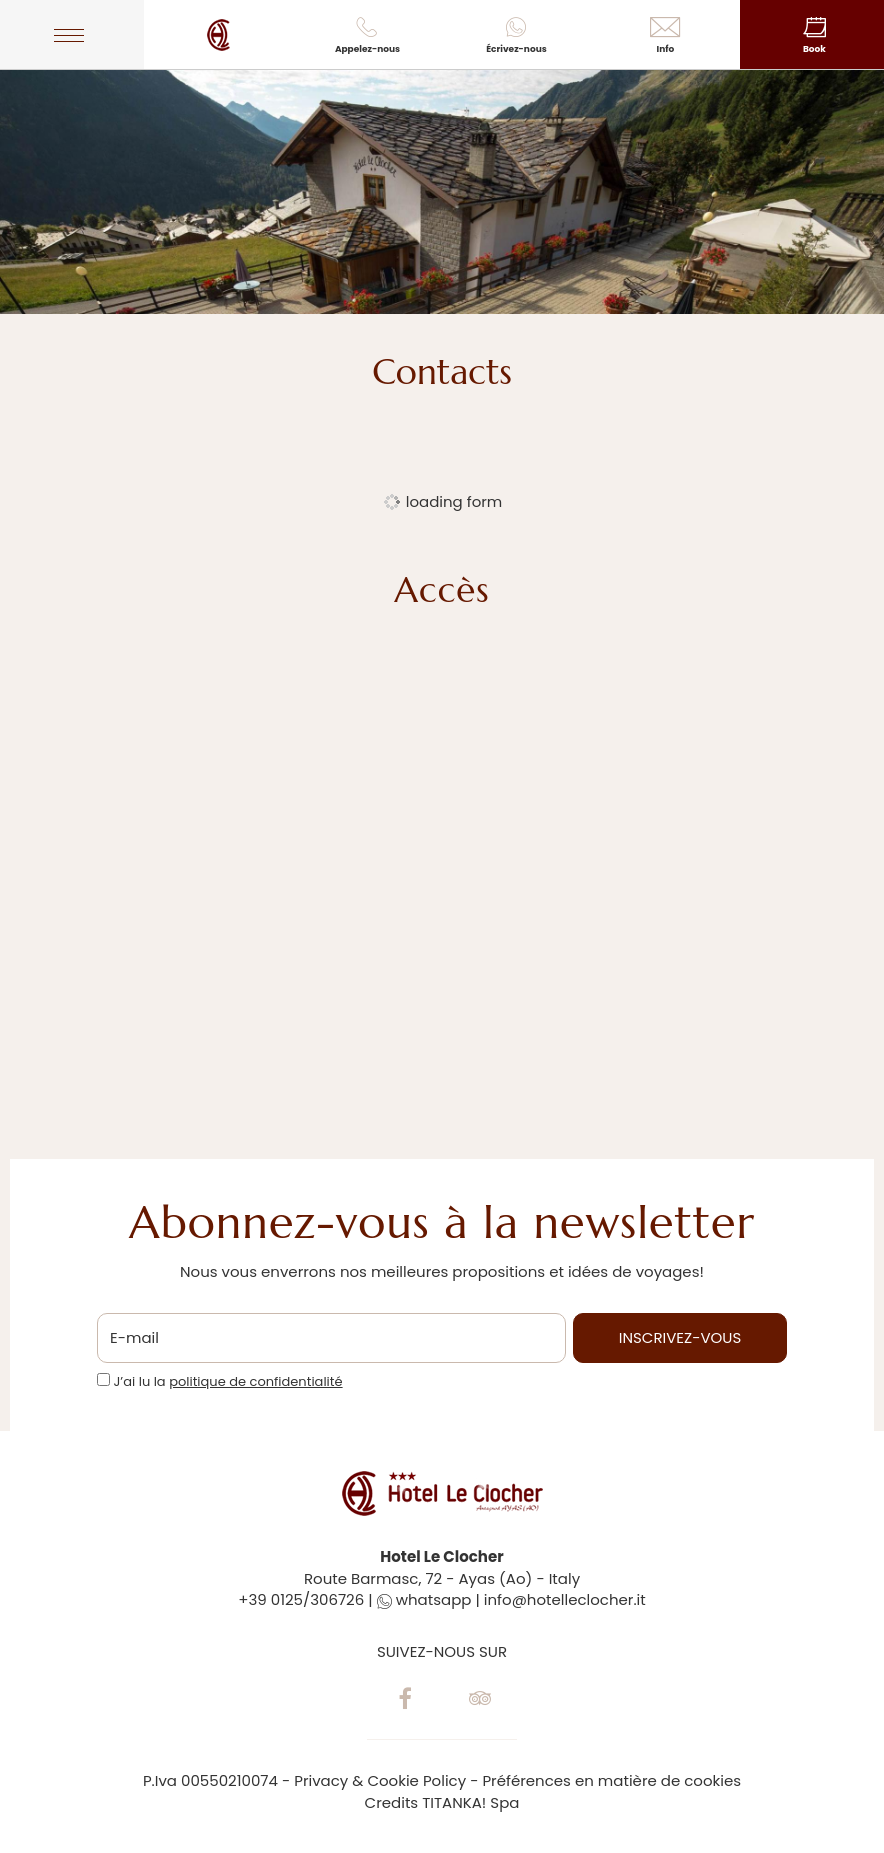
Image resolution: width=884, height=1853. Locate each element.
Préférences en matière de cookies (611, 1780)
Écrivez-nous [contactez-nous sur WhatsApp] (516, 36)
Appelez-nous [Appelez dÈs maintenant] (367, 36)
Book (814, 36)
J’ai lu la (227, 1382)
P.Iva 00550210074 (210, 1780)
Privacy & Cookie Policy (380, 1780)
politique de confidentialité (255, 1381)
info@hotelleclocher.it (565, 1599)
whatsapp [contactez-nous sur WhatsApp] (424, 1599)
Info (665, 36)
